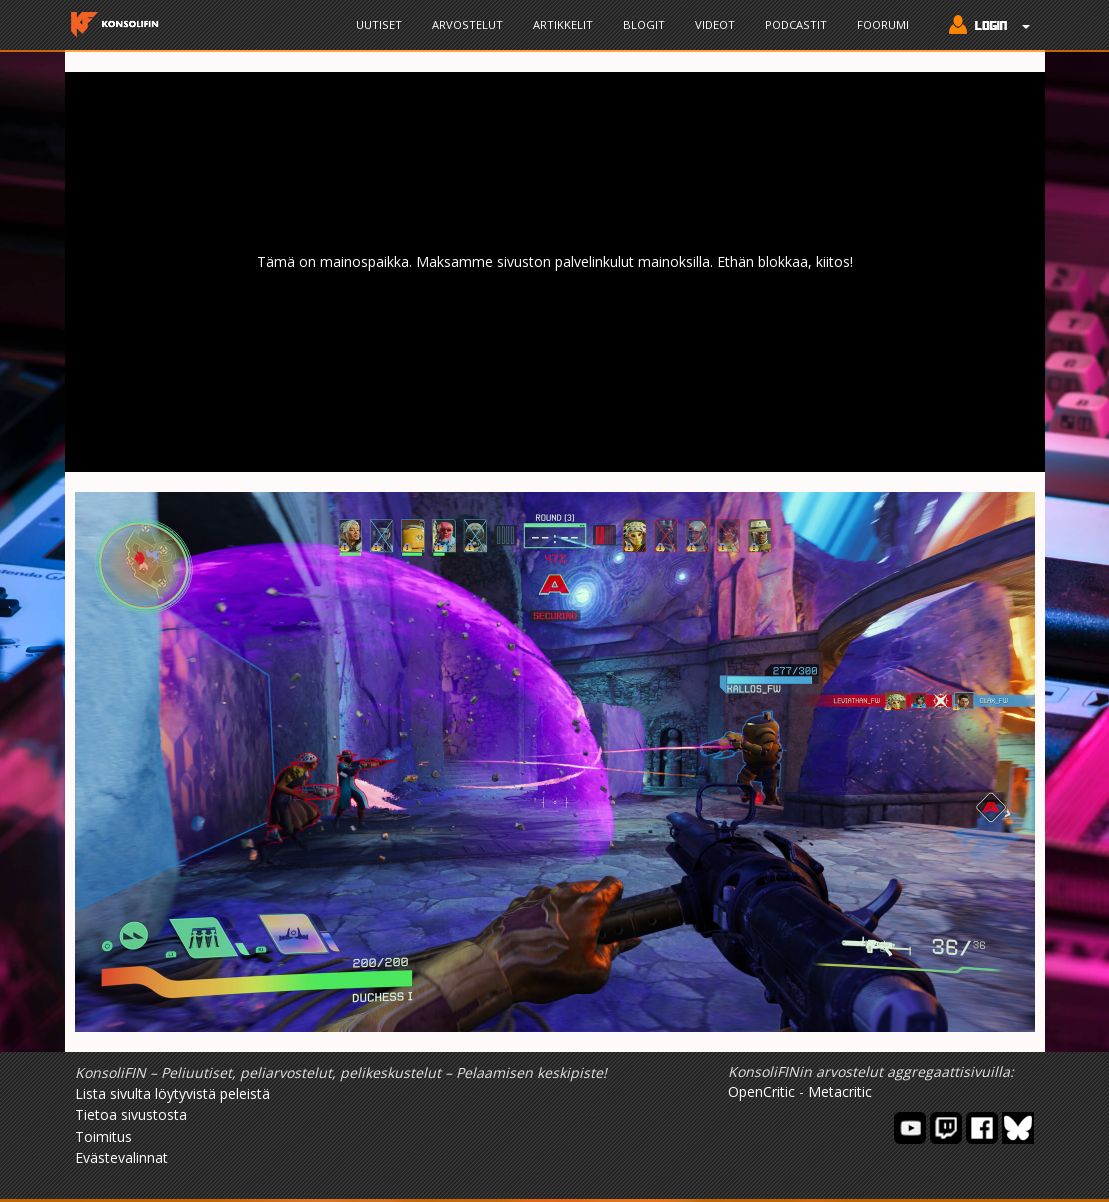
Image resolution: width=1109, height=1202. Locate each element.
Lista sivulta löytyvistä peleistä (172, 1093)
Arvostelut (467, 24)
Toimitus (103, 1136)
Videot (715, 24)
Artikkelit (563, 24)
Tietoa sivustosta (131, 1114)
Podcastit (796, 24)
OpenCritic (761, 1091)
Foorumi (883, 24)
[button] (984, 27)
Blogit (644, 24)
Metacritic (840, 1091)
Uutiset (379, 24)
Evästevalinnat (121, 1157)
